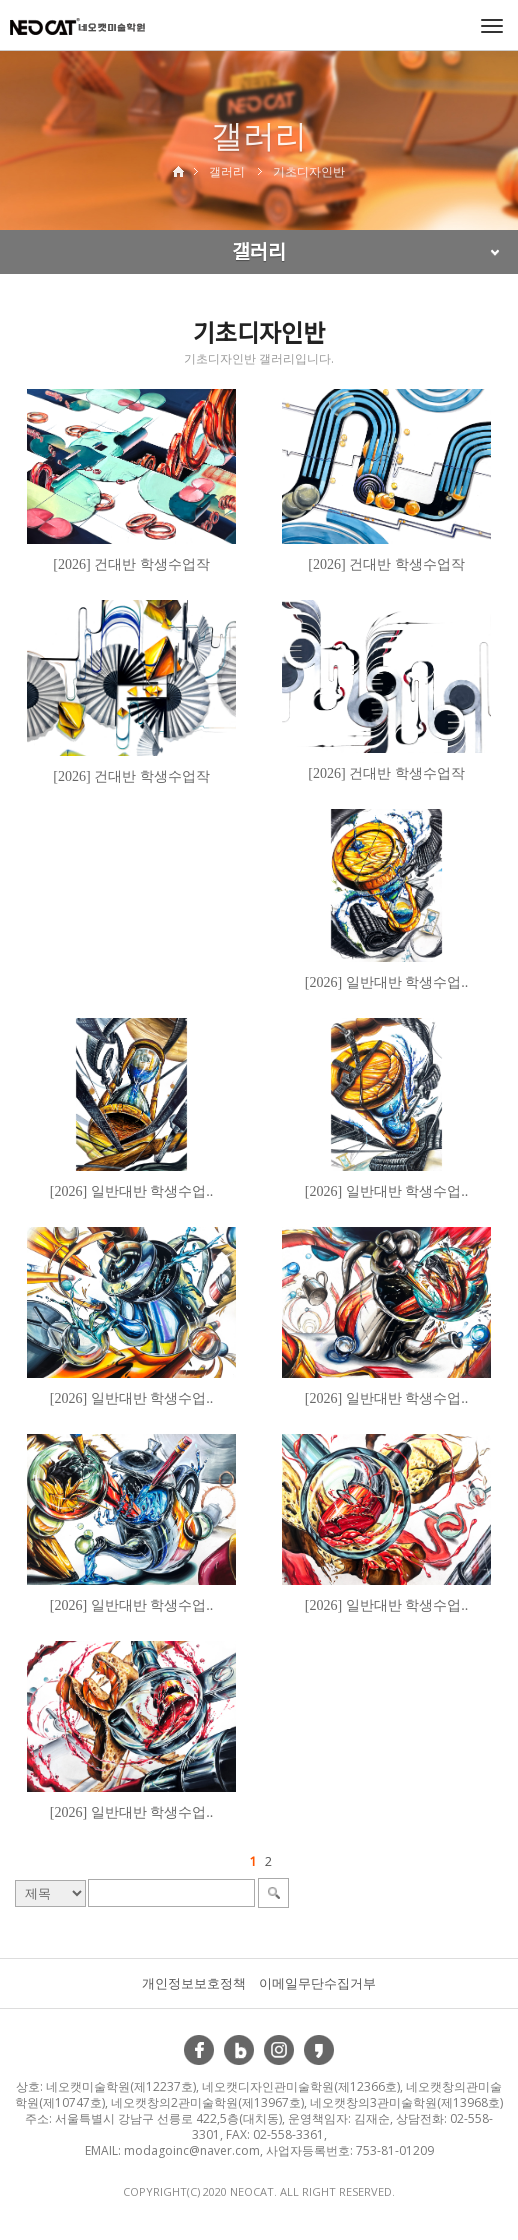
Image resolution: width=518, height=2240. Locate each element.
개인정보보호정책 (194, 1983)
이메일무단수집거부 (317, 1983)
